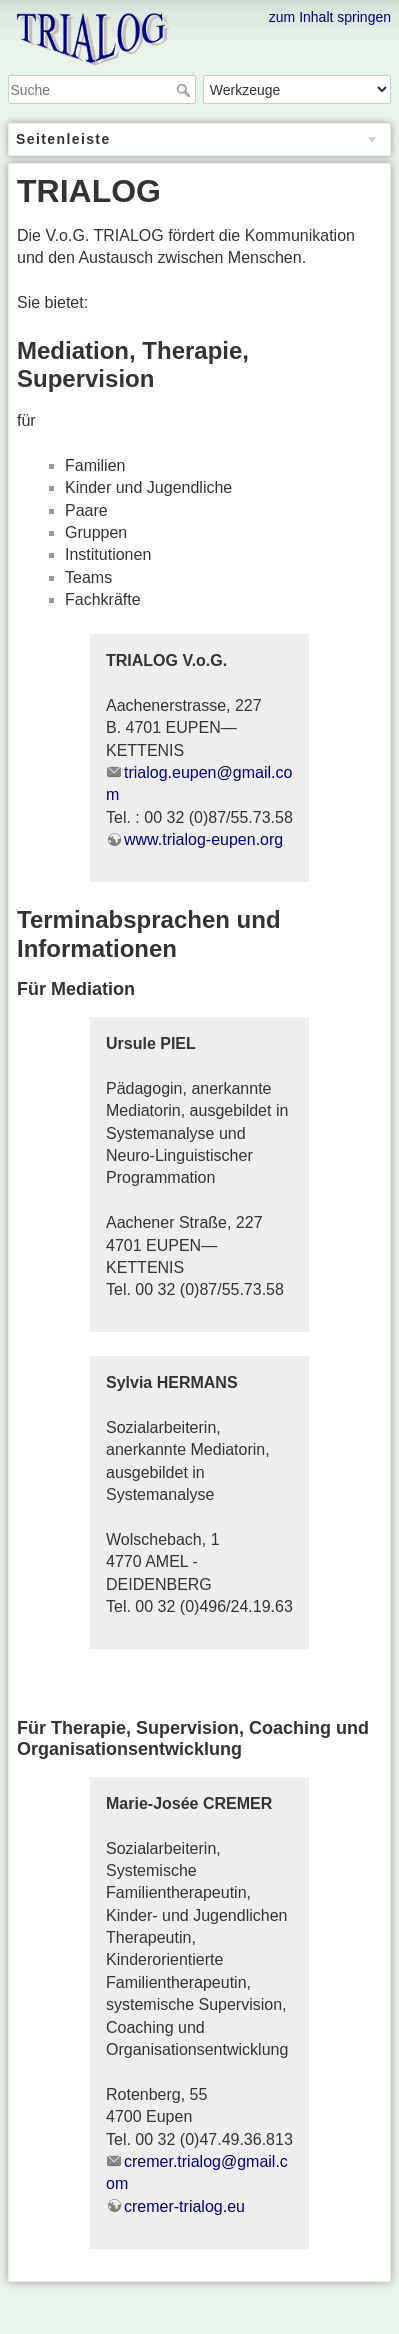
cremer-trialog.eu (184, 2206)
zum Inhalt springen (330, 17)
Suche (185, 90)
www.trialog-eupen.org (203, 839)
